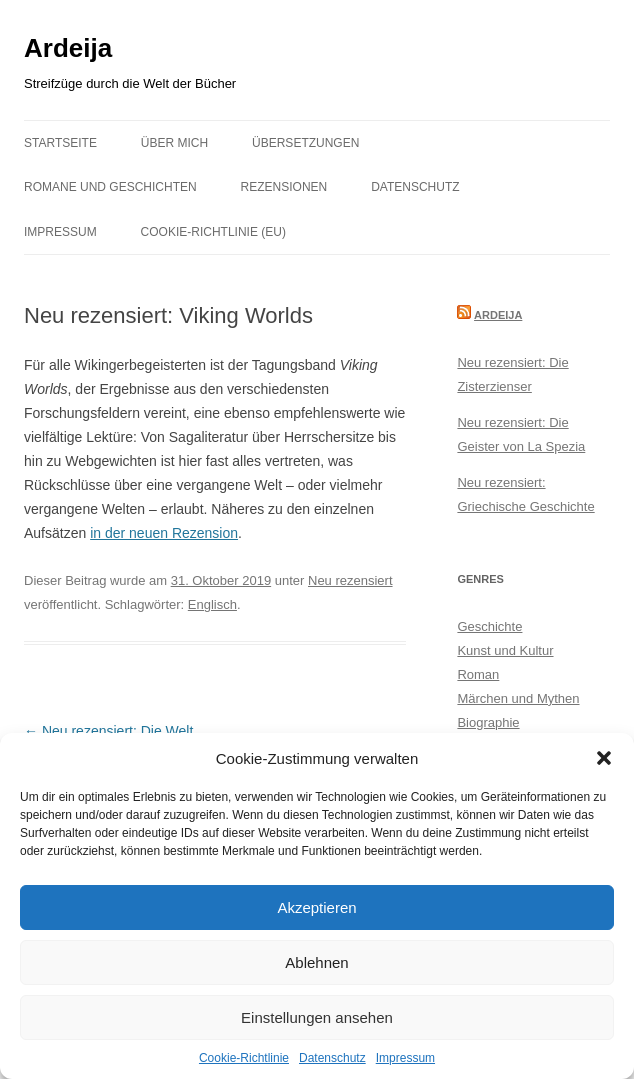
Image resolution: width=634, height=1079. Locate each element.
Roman (478, 674)
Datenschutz (332, 1058)
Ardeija (68, 48)
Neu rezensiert (350, 580)
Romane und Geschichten (110, 187)
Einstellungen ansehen (317, 1017)
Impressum (405, 1058)
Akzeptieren (316, 907)
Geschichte (489, 626)
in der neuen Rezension (164, 533)
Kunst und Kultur (505, 650)
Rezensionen (284, 187)
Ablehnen (316, 962)
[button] (604, 758)
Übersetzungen (305, 143)
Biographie (488, 722)
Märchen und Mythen (518, 698)
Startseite (60, 143)
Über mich (174, 143)
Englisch (212, 604)
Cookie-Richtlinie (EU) (213, 232)
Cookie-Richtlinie (244, 1058)
